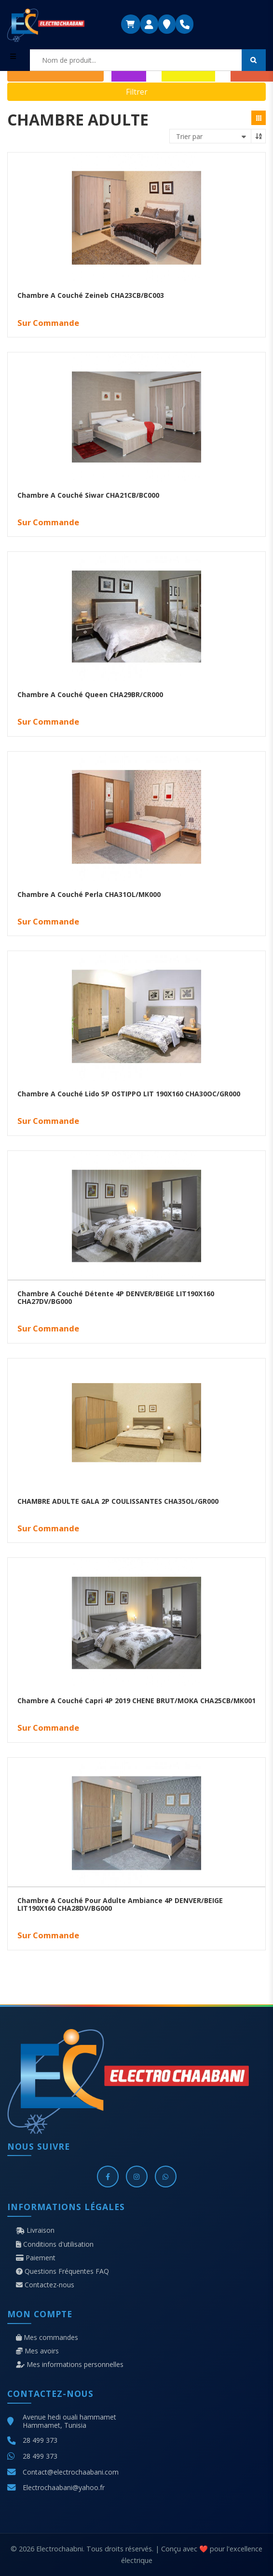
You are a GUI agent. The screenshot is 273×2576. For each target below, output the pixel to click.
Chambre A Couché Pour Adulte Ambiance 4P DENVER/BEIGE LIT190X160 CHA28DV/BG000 (120, 1904)
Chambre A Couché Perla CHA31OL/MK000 (89, 894)
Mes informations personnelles (69, 2364)
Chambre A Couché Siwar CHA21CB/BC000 (88, 495)
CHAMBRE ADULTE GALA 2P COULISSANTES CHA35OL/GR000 (117, 1501)
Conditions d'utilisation (55, 2244)
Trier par (189, 136)
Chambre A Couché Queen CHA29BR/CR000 (90, 694)
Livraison (35, 2230)
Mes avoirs (37, 2351)
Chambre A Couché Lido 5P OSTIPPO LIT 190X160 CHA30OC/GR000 (128, 1093)
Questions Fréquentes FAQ (62, 2271)
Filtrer (137, 91)
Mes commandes (47, 2337)
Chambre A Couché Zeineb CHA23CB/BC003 (90, 295)
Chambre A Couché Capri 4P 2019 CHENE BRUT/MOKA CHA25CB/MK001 (136, 1700)
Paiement (35, 2258)
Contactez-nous (45, 2285)
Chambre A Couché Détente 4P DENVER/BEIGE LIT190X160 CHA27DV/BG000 (115, 1297)
